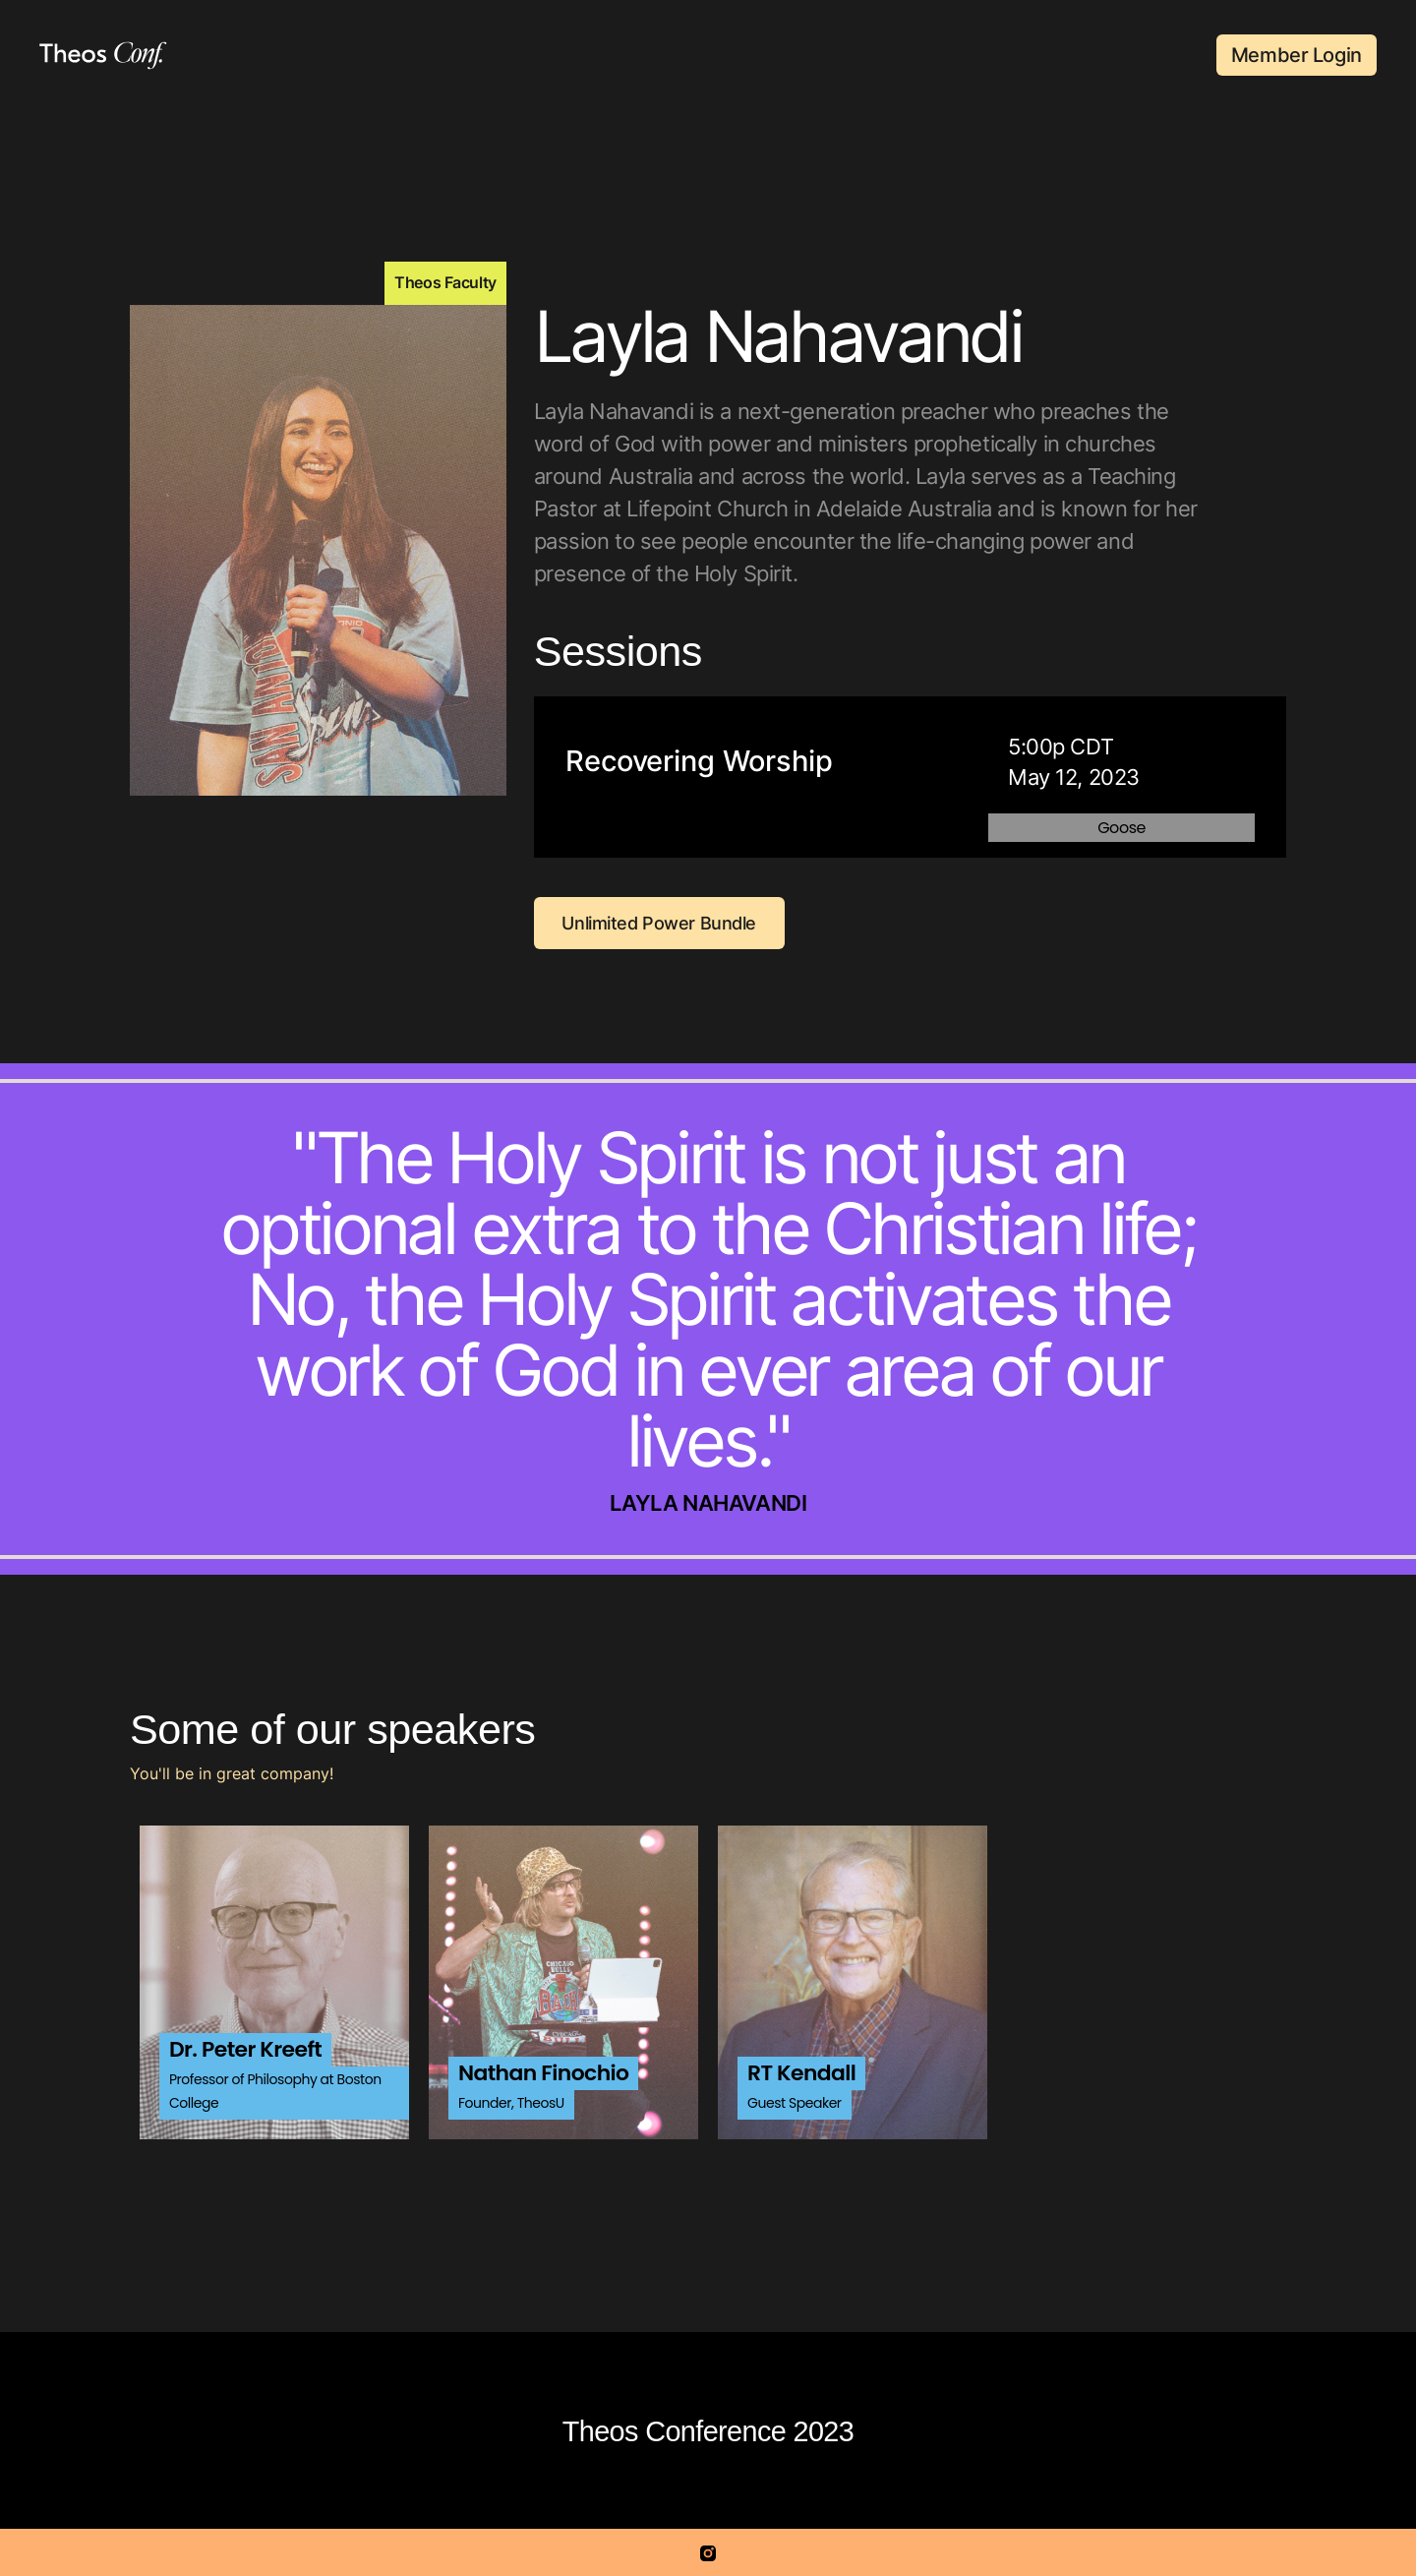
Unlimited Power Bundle (658, 923)
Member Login (1296, 54)
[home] (103, 56)
